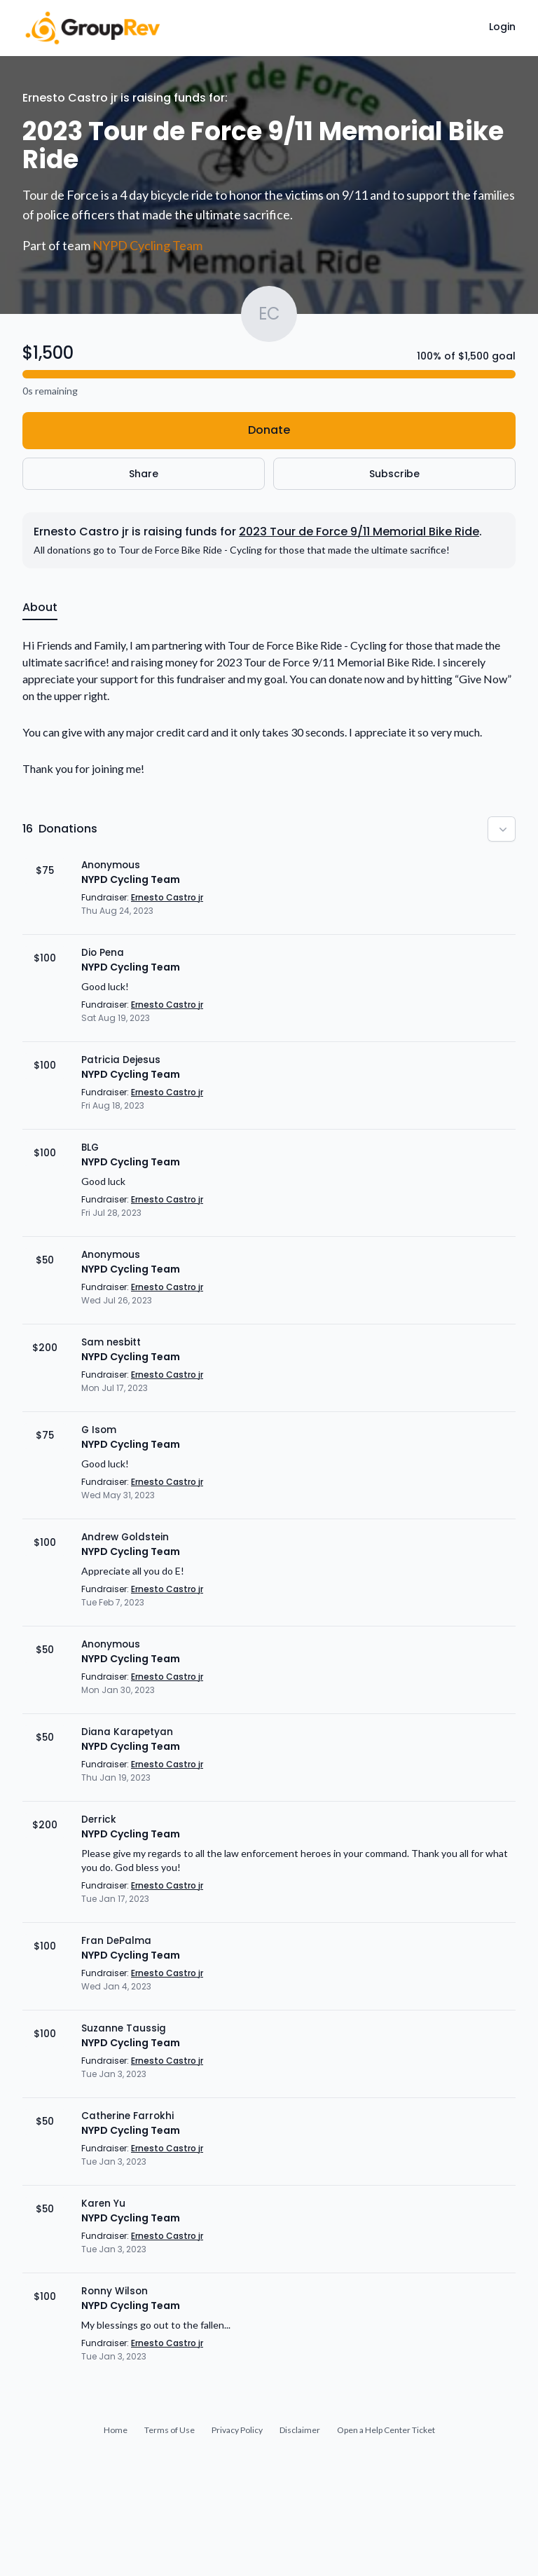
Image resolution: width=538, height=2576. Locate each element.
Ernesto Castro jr (167, 897)
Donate (269, 430)
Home (115, 2430)
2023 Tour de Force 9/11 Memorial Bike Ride (359, 531)
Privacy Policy (237, 2430)
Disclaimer (300, 2430)
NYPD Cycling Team (147, 245)
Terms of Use (169, 2430)
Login (502, 27)
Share (143, 474)
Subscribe (394, 474)
